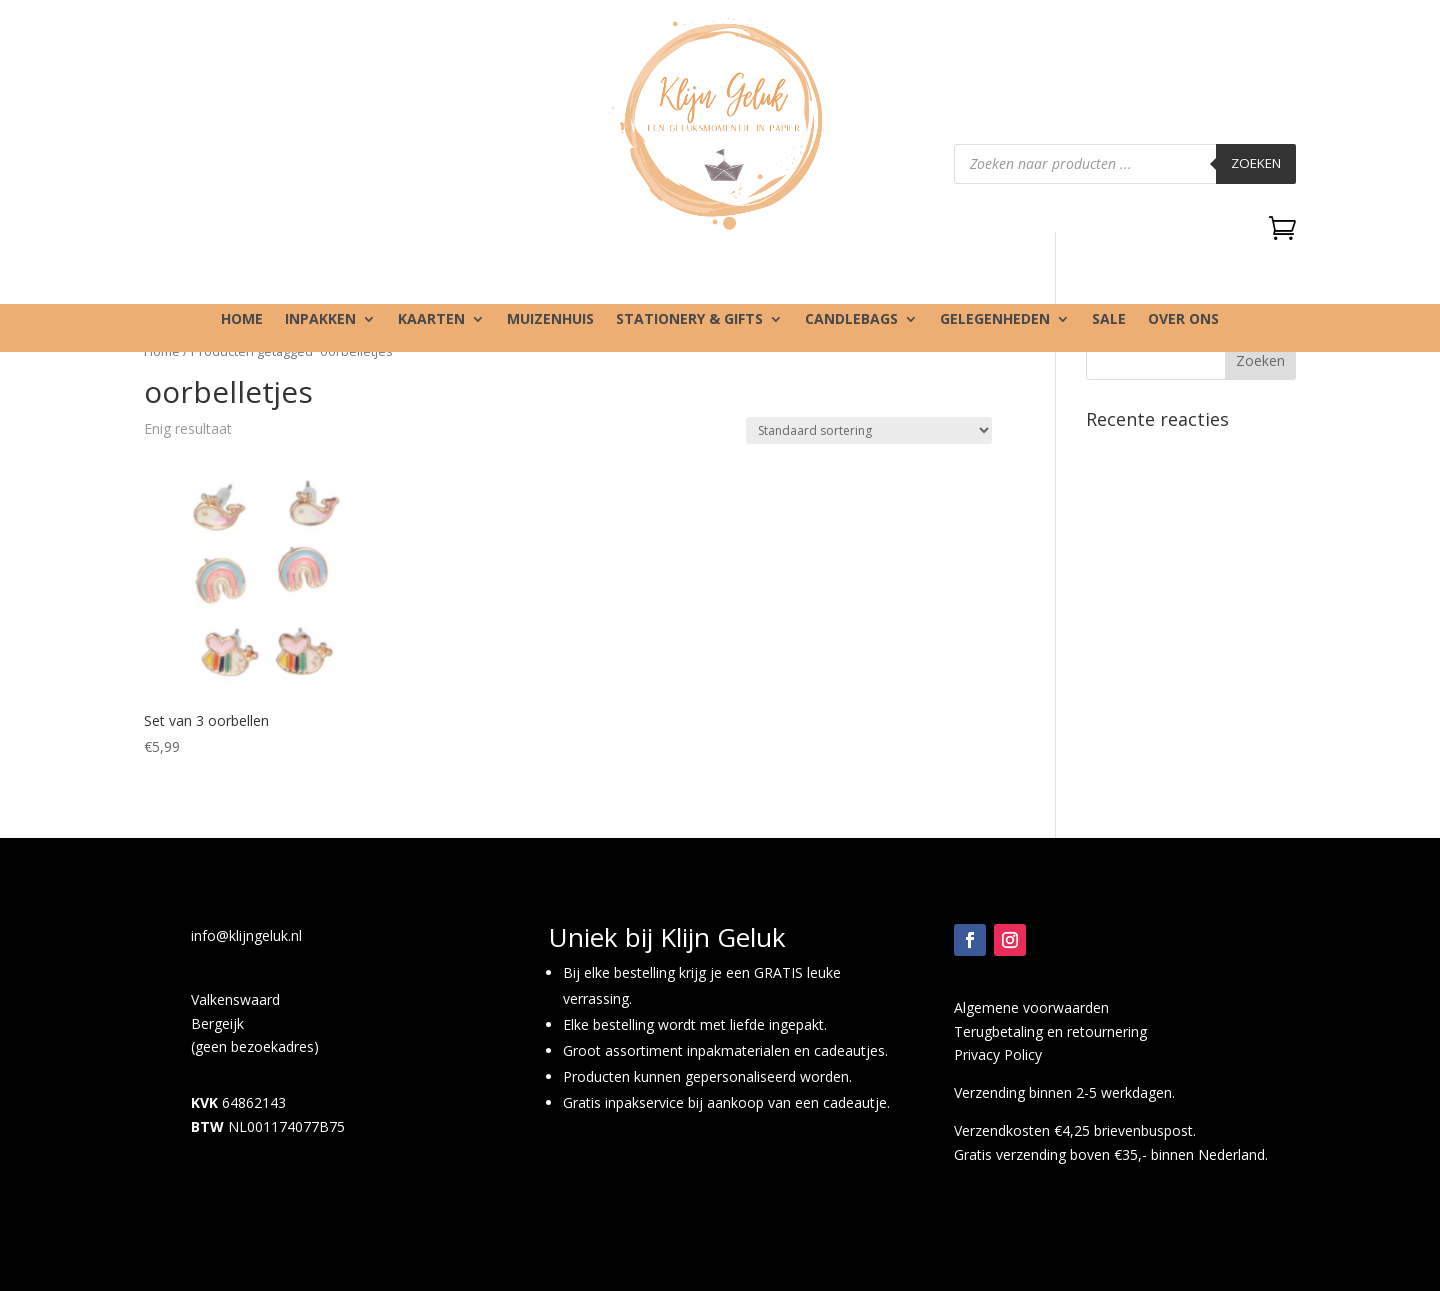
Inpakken (320, 320)
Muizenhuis (550, 320)
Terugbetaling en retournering (1050, 1031)
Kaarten (431, 320)
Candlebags (851, 320)
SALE (1109, 320)
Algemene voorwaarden (1031, 1007)
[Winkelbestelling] (869, 430)
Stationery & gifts (689, 320)
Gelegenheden (995, 320)
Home (242, 320)
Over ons (1183, 320)
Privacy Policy (998, 1054)
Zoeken (1256, 163)
